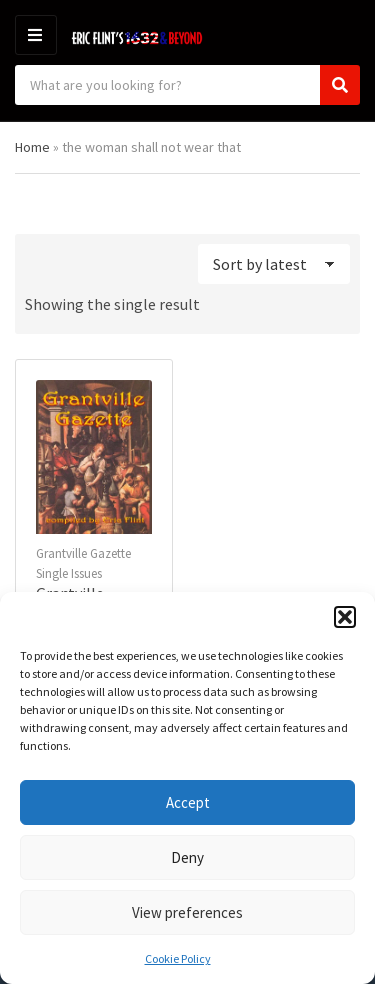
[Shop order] (274, 264)
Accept (188, 802)
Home (32, 147)
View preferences (187, 912)
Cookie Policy (178, 958)
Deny (187, 857)
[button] (345, 617)
